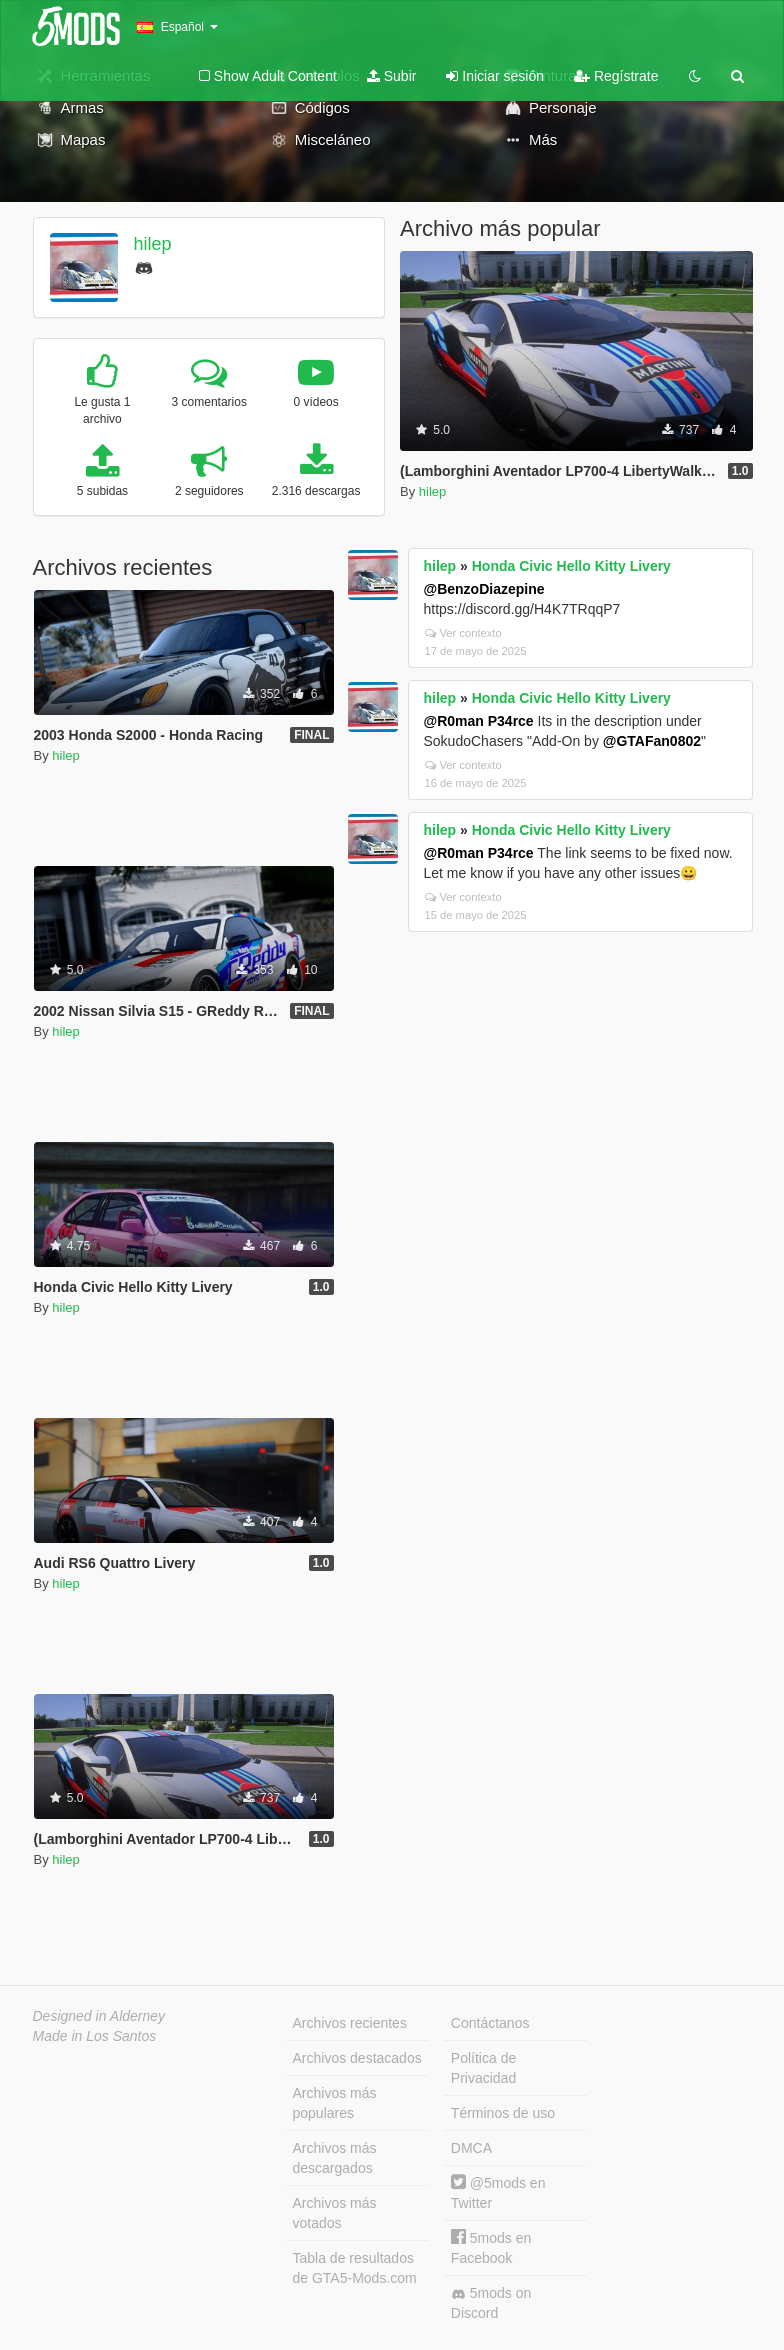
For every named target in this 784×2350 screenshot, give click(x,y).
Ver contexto (463, 633)
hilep (152, 244)
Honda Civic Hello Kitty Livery (571, 566)
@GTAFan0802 (652, 741)
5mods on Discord (491, 2303)
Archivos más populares (335, 2103)
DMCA (471, 2148)
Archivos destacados (357, 2058)
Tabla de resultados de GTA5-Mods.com (355, 2268)
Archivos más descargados (335, 2158)
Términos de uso (503, 2113)
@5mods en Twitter (498, 2192)
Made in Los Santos (95, 2036)
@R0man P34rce (479, 721)
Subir (392, 76)
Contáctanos (490, 2023)
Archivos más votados (335, 2213)
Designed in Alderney (99, 2016)
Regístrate (616, 76)
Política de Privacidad (483, 2068)
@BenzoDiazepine (484, 589)
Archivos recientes (350, 2023)
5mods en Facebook (491, 2247)
